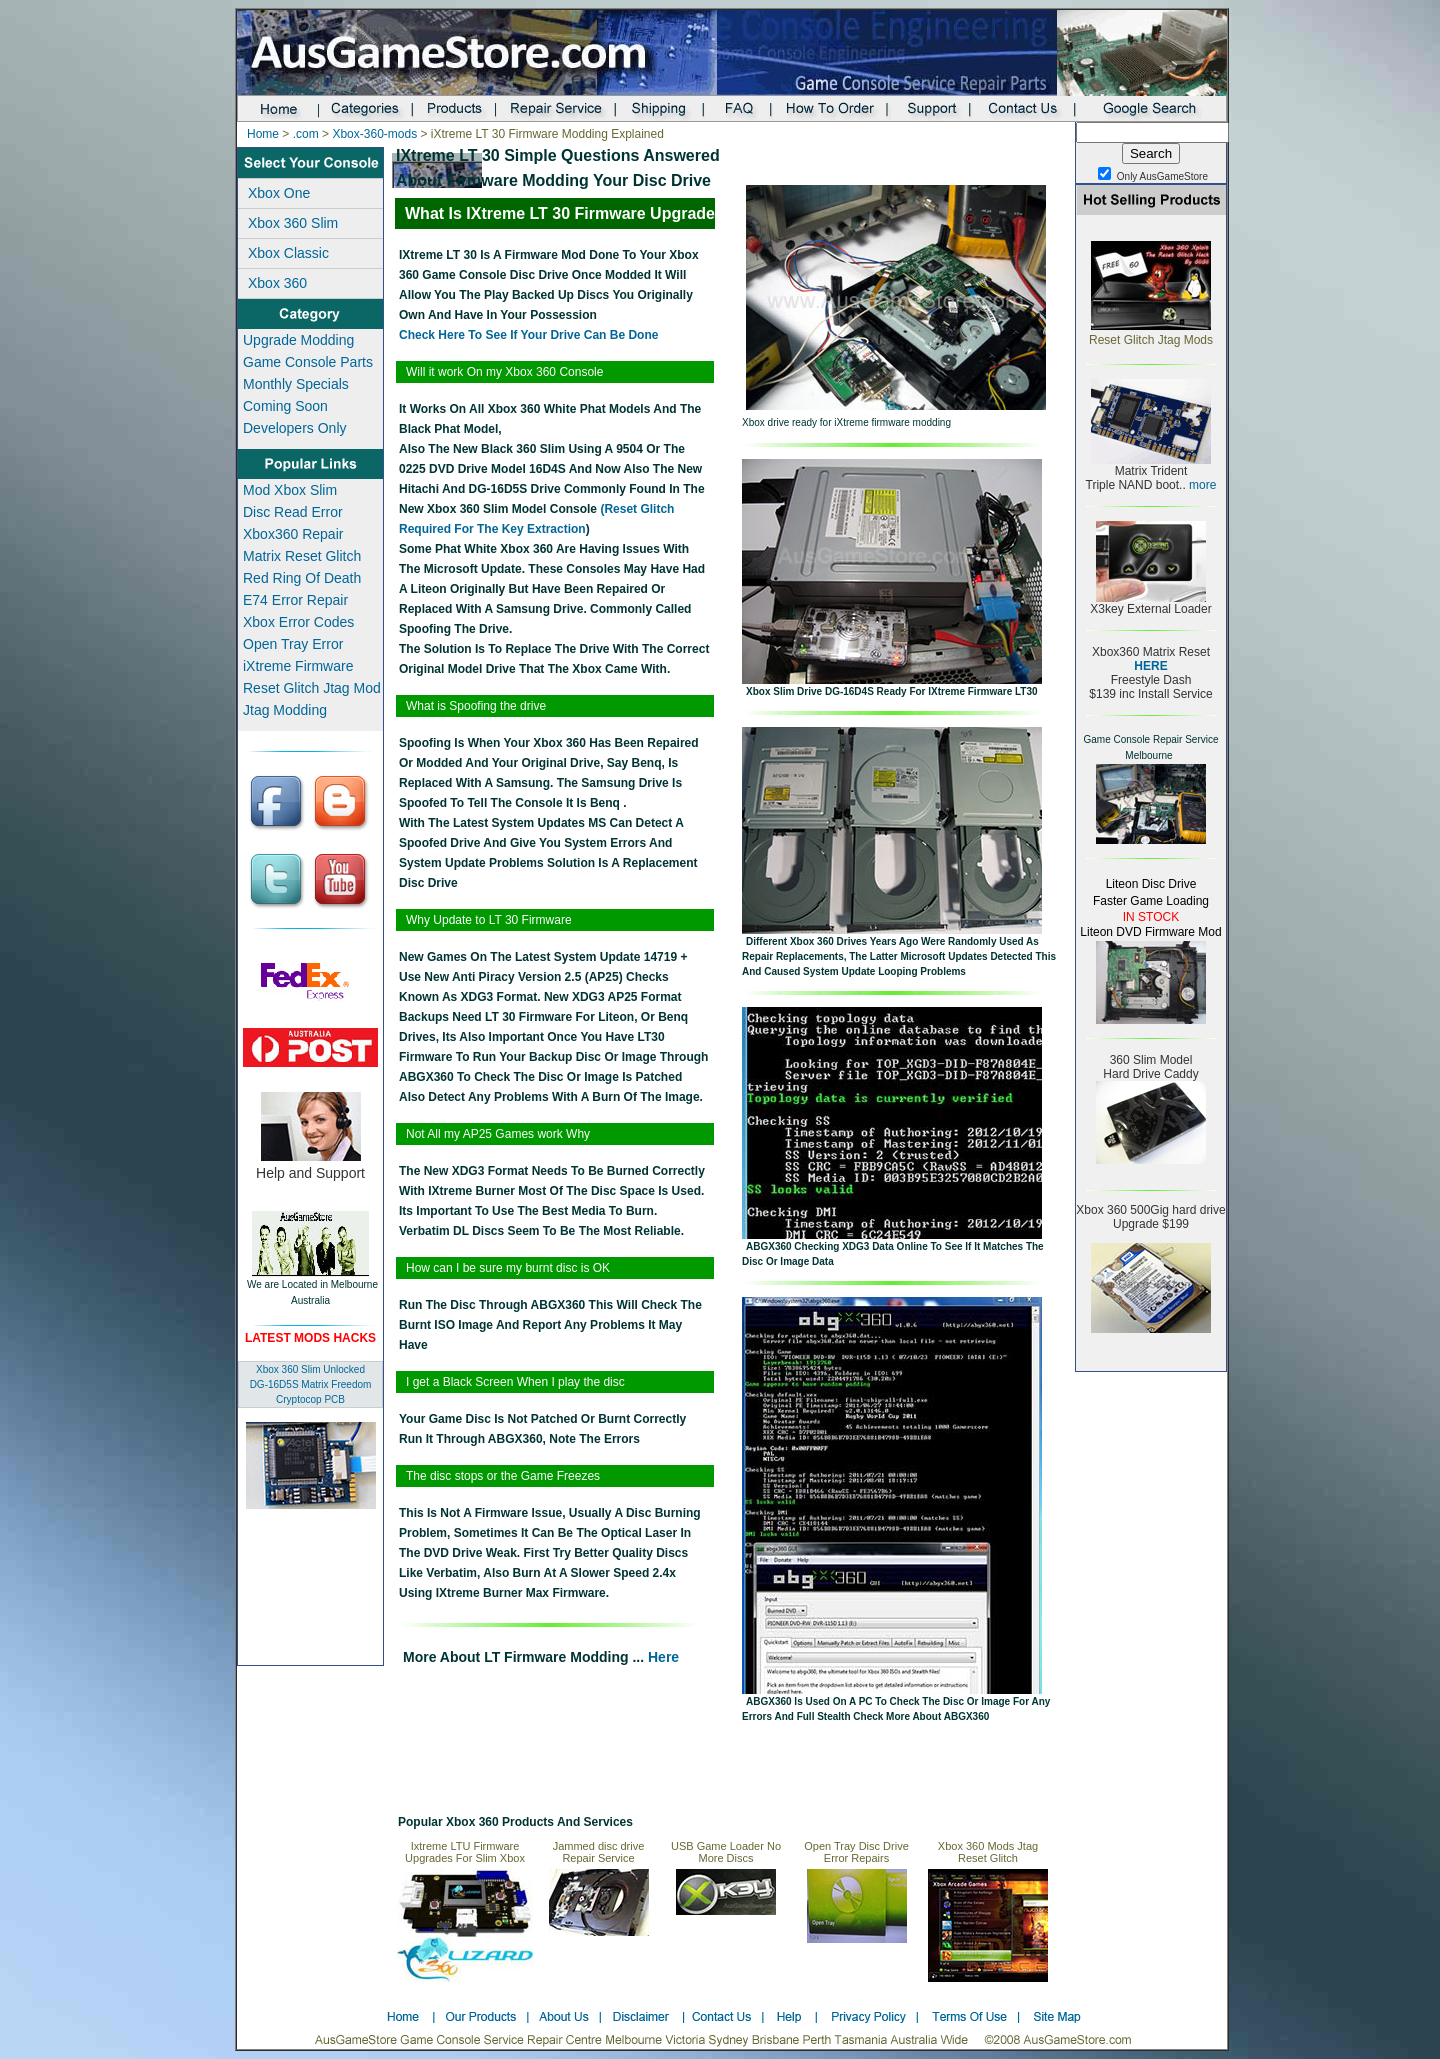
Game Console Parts (308, 362)
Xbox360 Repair (293, 534)
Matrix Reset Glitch (302, 556)
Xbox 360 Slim (293, 223)
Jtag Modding (285, 710)
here (661, 1657)
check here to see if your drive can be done (528, 335)
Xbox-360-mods (374, 134)
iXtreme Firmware (298, 666)
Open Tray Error (293, 644)
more (1201, 485)
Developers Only (295, 428)
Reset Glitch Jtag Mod (312, 688)
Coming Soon (285, 406)
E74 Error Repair (295, 600)
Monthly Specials (296, 384)
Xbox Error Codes (298, 622)
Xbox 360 (277, 283)
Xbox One (279, 193)
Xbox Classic (288, 253)
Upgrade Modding (298, 340)
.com (306, 134)
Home (263, 134)
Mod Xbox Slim (290, 490)
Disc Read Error (293, 512)
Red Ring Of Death (302, 578)
